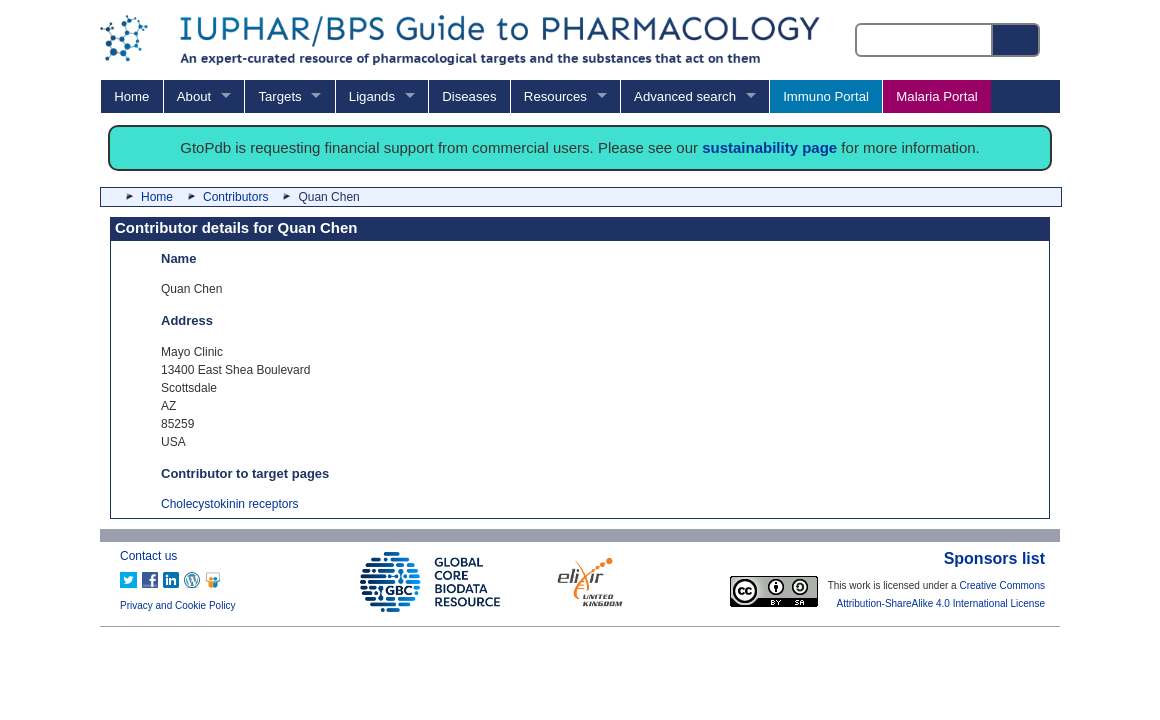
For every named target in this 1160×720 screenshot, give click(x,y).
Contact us (148, 556)
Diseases (469, 96)
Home (131, 96)
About (194, 96)
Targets (279, 96)
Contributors (235, 197)
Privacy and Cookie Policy (178, 605)
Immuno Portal (826, 96)
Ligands (372, 96)
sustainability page (769, 147)
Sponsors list (994, 558)
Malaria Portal (936, 96)
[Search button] (1017, 40)
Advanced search (685, 96)
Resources (555, 96)
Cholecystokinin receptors (229, 504)
